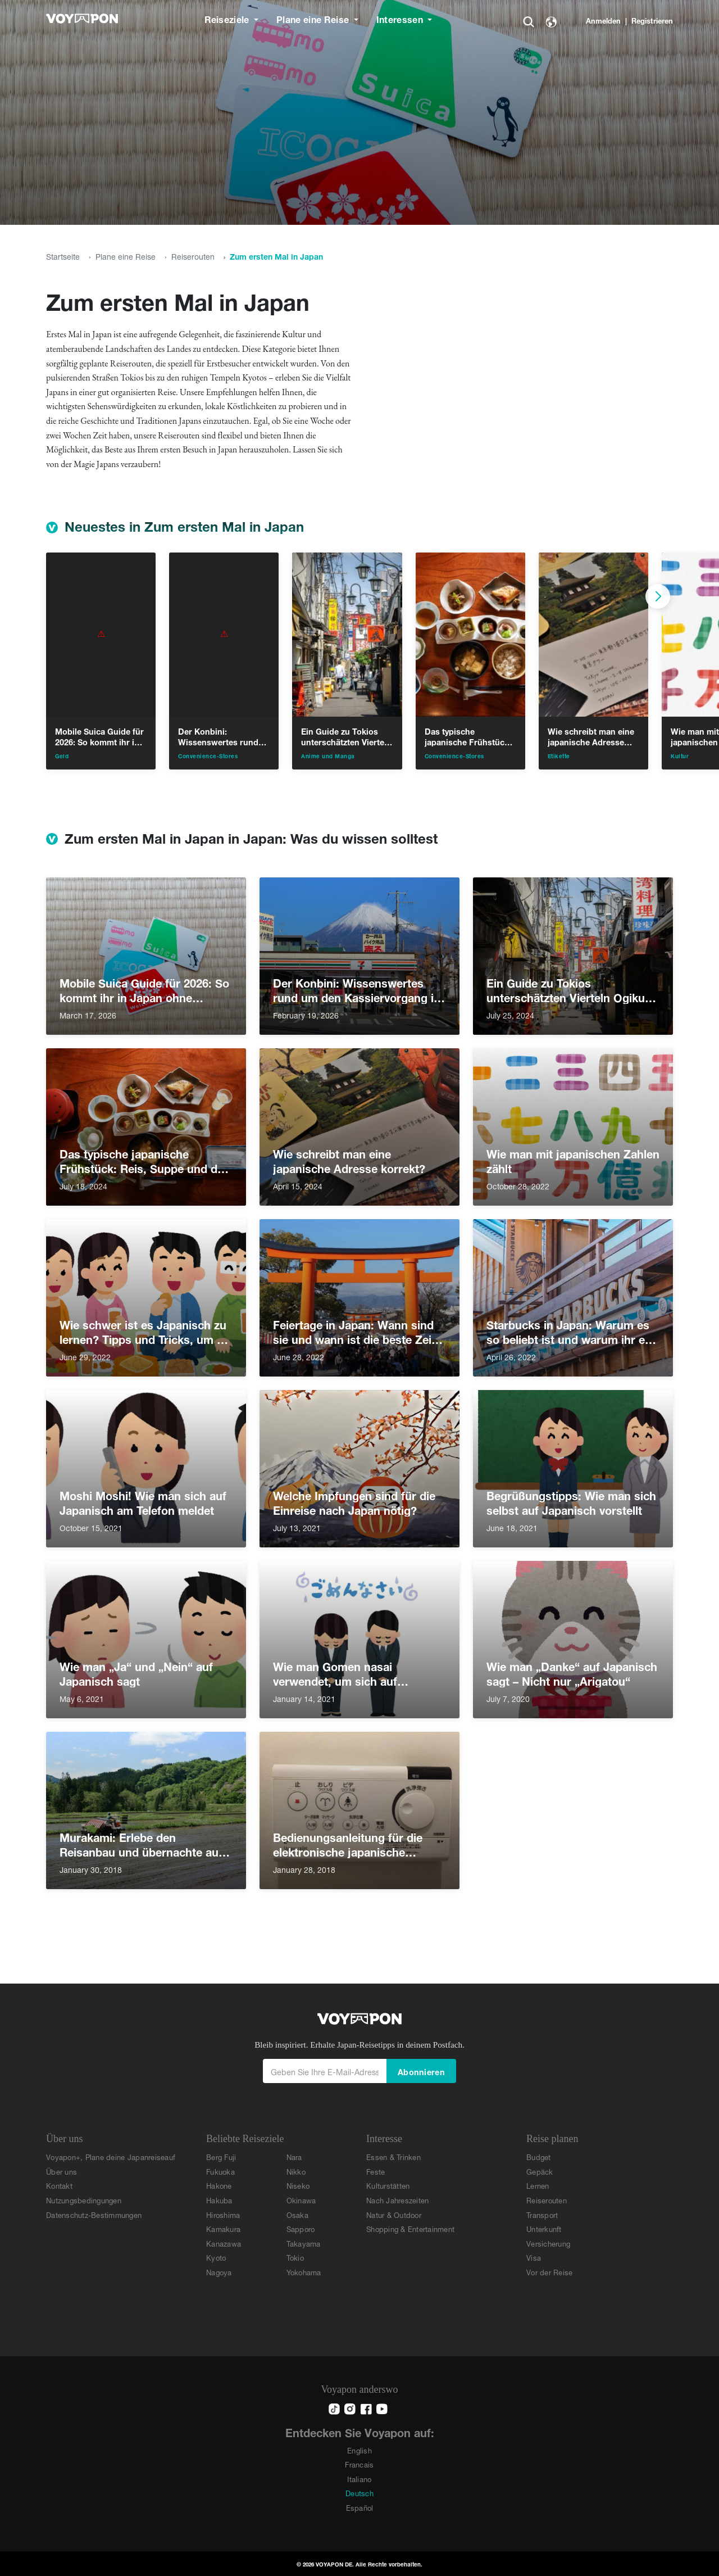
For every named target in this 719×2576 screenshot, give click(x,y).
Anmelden (603, 20)
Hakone (219, 2185)
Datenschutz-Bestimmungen (94, 2214)
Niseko (298, 2185)
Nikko (296, 2171)
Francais (359, 2464)
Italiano (359, 2478)
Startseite (63, 255)
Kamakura (223, 2228)
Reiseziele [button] (228, 18)
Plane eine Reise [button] (313, 18)
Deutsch (359, 2493)
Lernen (537, 2185)
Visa (533, 2257)
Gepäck (539, 2171)
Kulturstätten (387, 2185)
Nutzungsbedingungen (83, 2200)
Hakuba (219, 2200)
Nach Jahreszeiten (397, 2200)
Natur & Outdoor (393, 2214)
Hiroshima (223, 2214)
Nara (294, 2156)
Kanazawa (223, 2243)
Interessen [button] (401, 18)
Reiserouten (193, 255)
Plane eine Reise (125, 255)
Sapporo (300, 2228)
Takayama (303, 2243)
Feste (375, 2171)
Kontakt (59, 2185)
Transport (542, 2214)
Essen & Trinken (393, 2156)
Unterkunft (544, 2228)
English (359, 2450)
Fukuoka (220, 2171)
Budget (538, 2156)
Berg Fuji (221, 2156)
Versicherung (548, 2243)
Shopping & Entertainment (410, 2228)
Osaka (297, 2214)
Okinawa (301, 2200)
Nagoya (219, 2272)
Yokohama (303, 2272)
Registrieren (652, 20)
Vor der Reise (549, 2272)
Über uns (61, 2171)
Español (360, 2507)
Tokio (295, 2257)
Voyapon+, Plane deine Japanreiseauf (110, 2156)
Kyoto (216, 2257)
